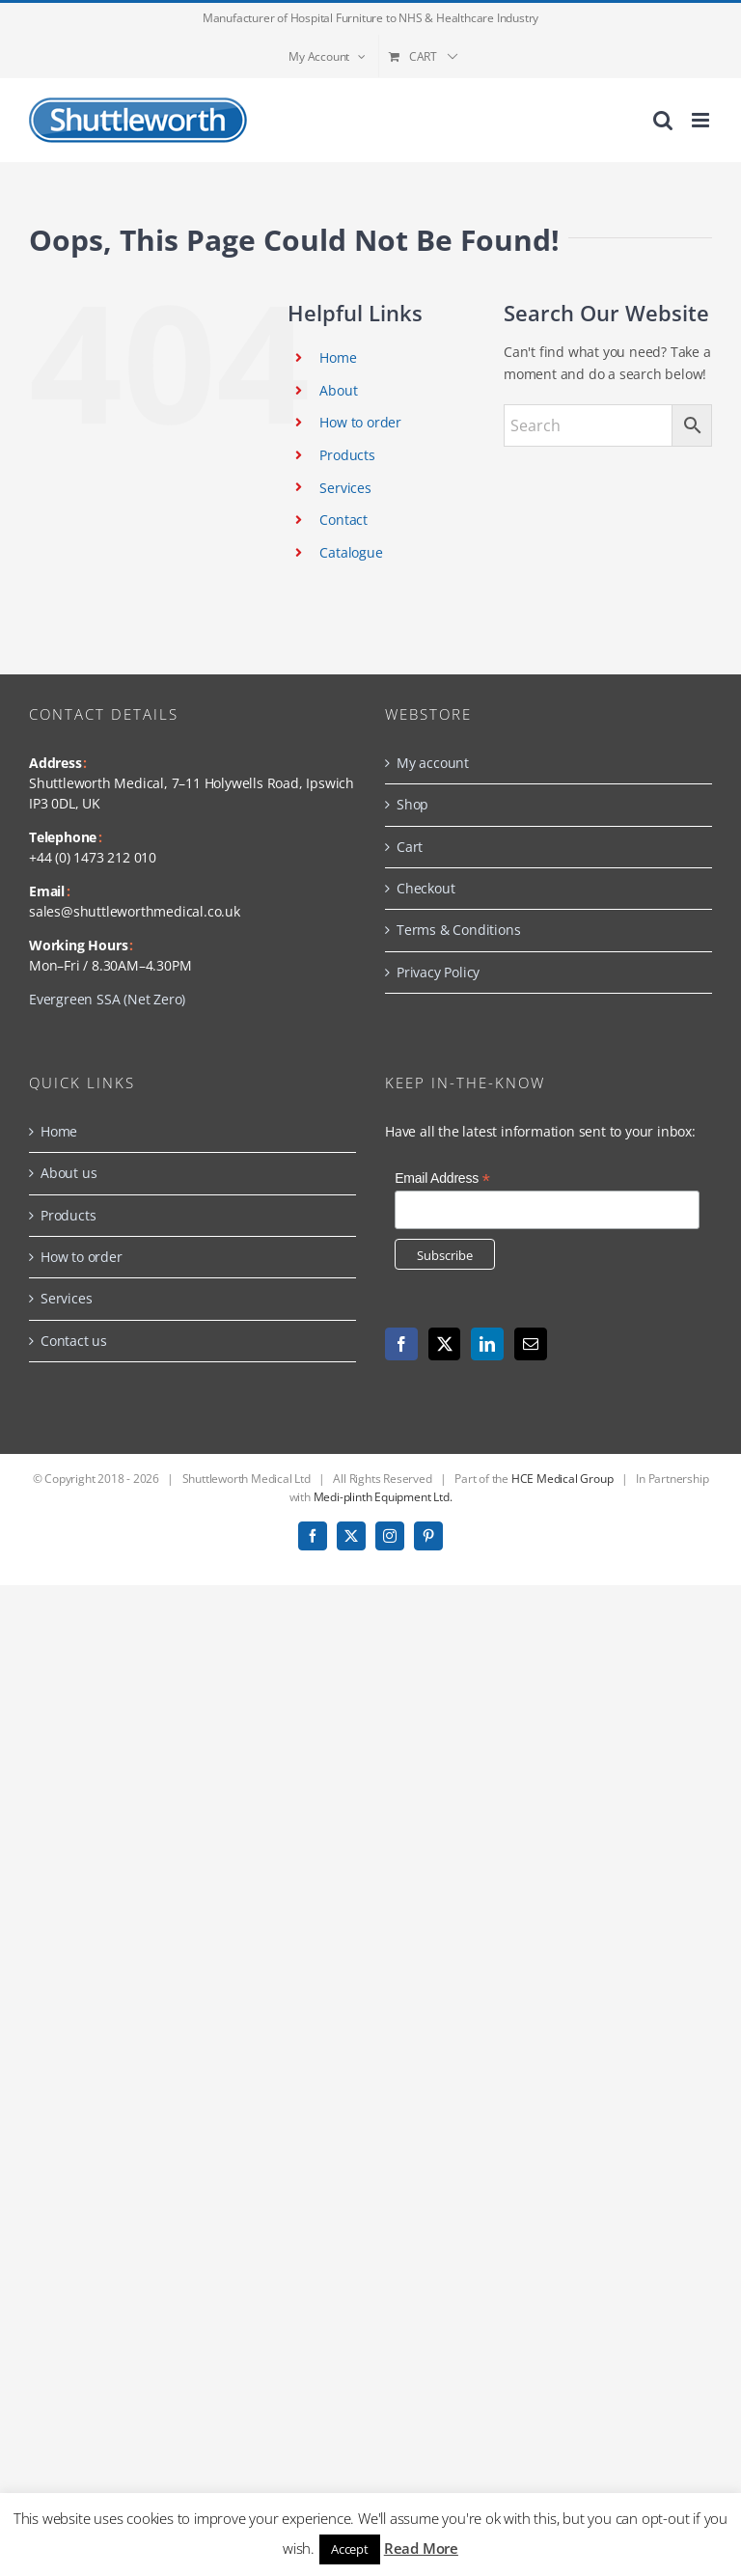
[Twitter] (444, 1344)
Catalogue (350, 552)
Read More (421, 2548)
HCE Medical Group (562, 1478)
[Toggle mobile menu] (702, 120)
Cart (410, 846)
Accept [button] (350, 2549)
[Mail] (530, 1344)
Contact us (74, 1340)
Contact (343, 519)
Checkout (425, 888)
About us (68, 1173)
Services (344, 488)
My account (433, 763)
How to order (360, 422)
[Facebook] (401, 1344)
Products (346, 455)
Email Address (442, 1178)
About (338, 390)
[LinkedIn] (487, 1344)
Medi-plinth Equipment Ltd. (383, 1497)
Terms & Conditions (458, 929)
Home (337, 357)
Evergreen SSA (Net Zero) (107, 999)
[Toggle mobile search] (662, 120)
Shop (412, 804)
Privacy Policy (438, 972)
